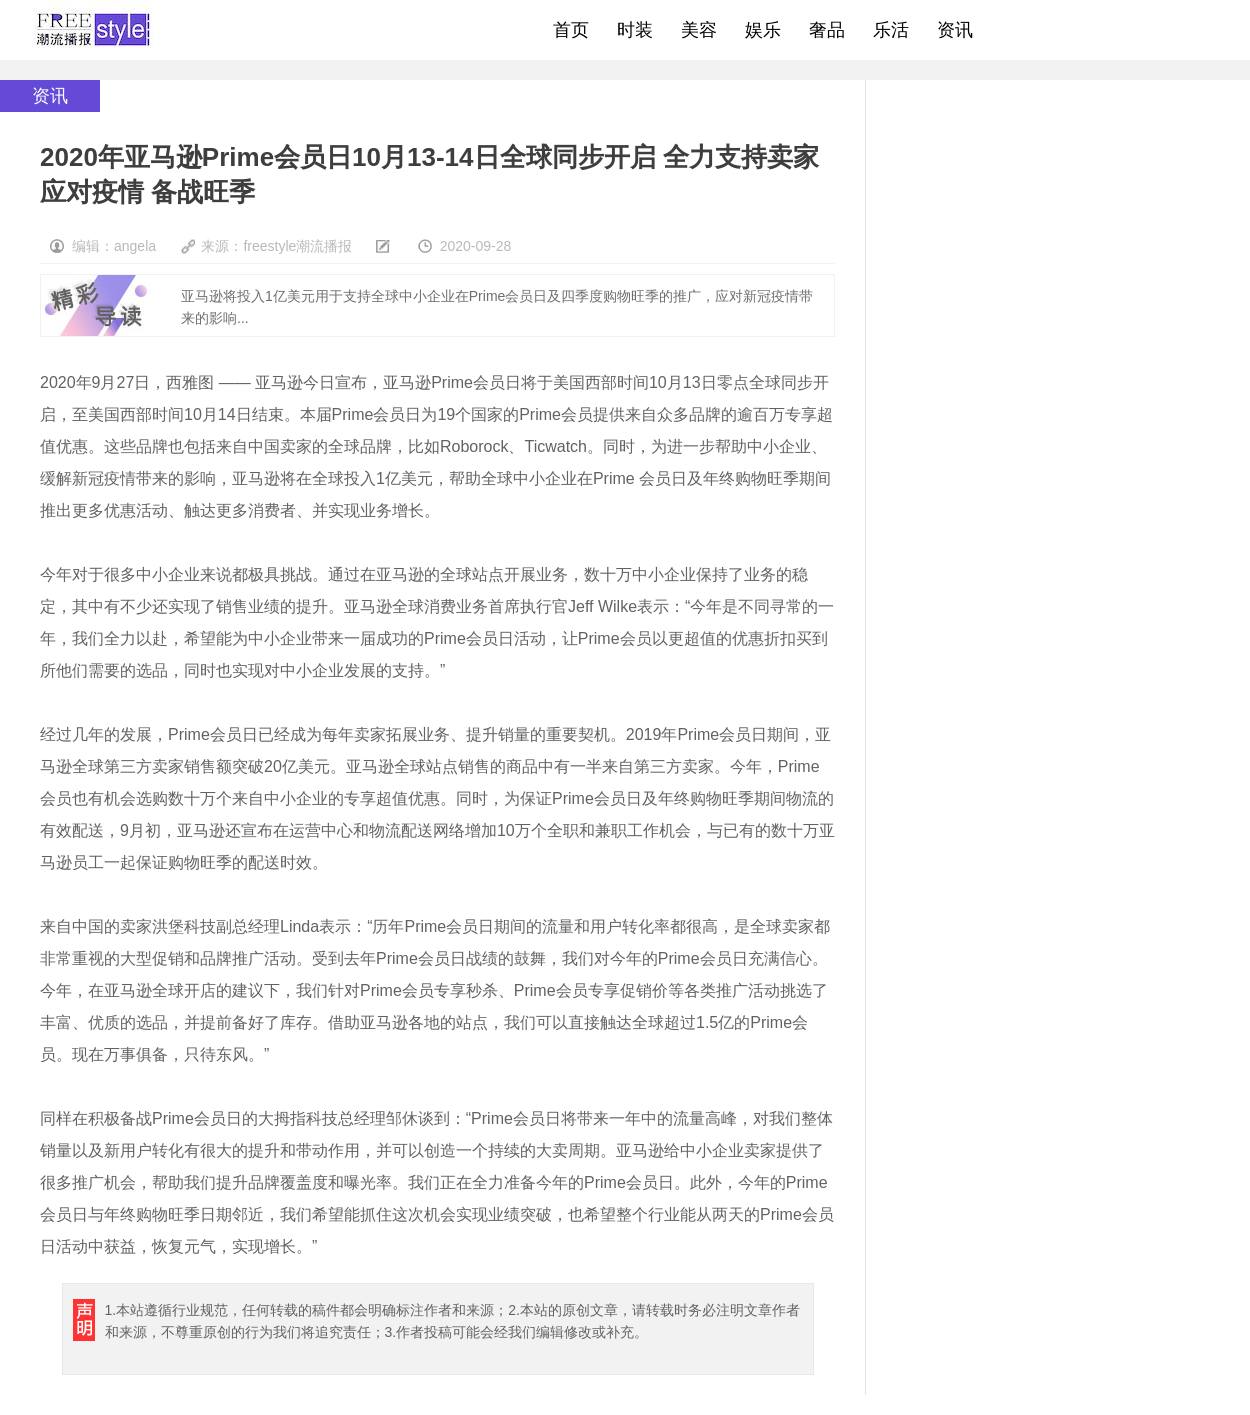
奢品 (827, 30)
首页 (571, 30)
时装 (635, 30)
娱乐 (763, 30)
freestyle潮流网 (94, 30)
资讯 (955, 30)
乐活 (891, 30)
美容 (699, 30)
